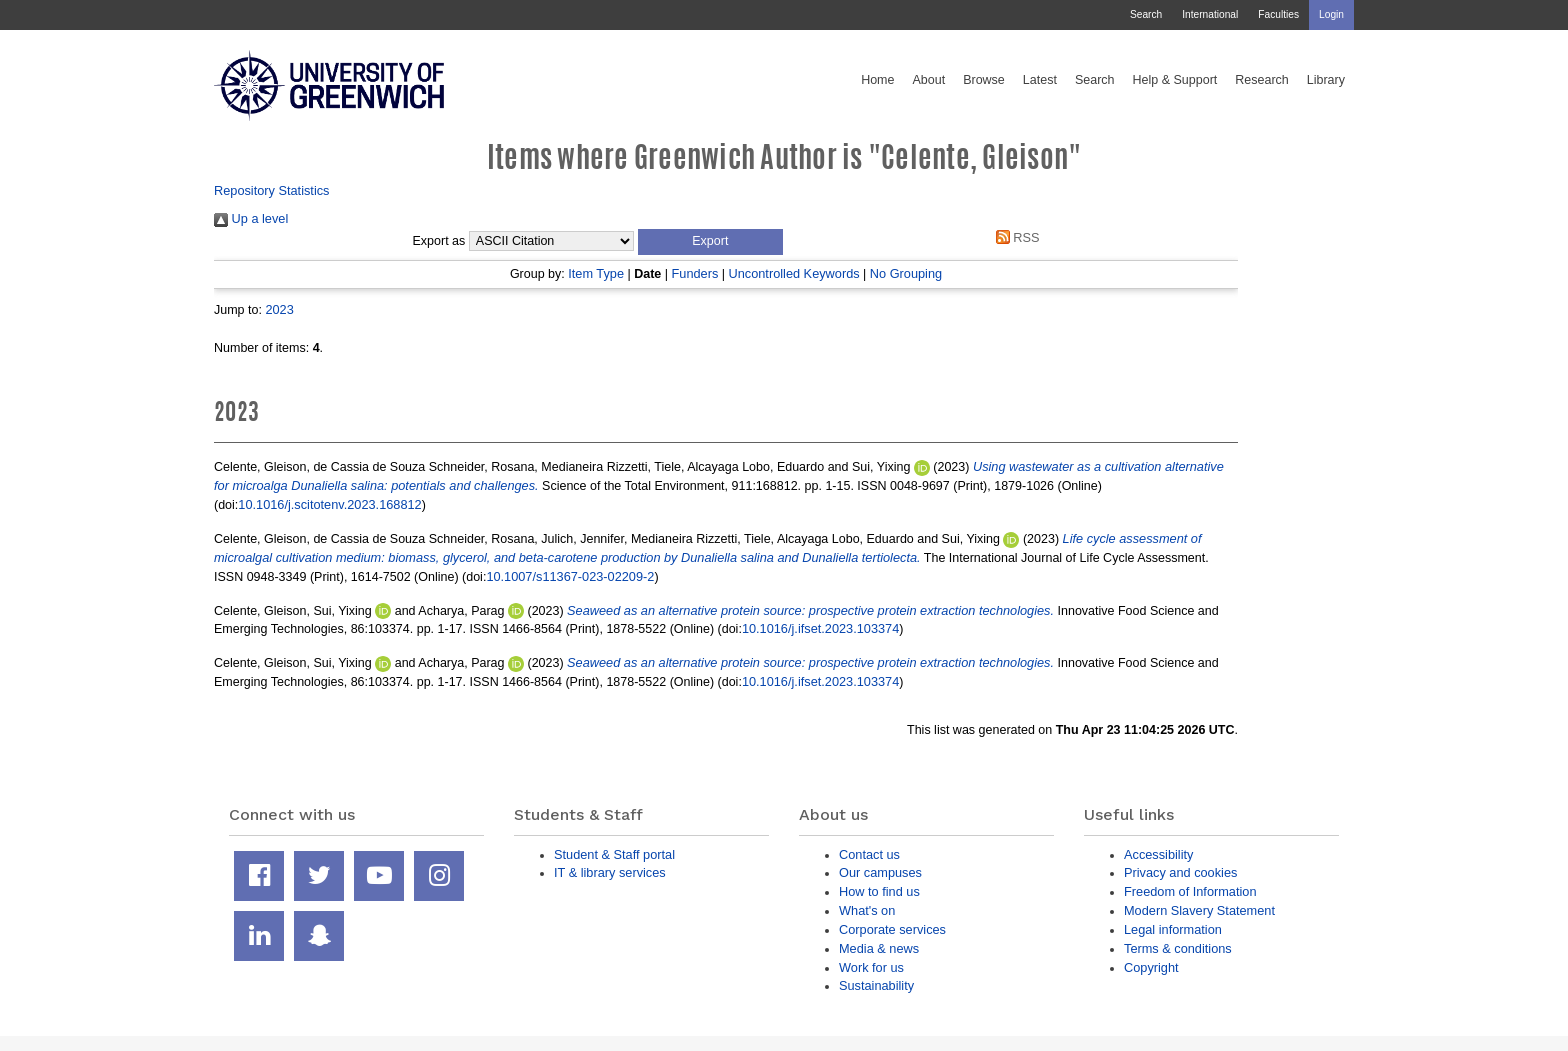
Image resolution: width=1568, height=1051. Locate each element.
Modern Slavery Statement (1199, 910)
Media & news (879, 948)
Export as (439, 241)
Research (1262, 80)
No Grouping (906, 273)
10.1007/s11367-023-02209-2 (570, 576)
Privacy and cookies (1180, 872)
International (1210, 14)
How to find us (879, 891)
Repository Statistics (272, 190)
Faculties (1278, 14)
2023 (279, 309)
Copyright (1151, 967)
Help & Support (1175, 80)
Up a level (251, 218)
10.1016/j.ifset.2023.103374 (820, 628)
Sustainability (876, 985)
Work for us (871, 967)
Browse (984, 80)
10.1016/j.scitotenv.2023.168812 (329, 504)
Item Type (596, 273)
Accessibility (1158, 854)
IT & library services (610, 872)
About (928, 80)
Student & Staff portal (614, 854)
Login (1331, 14)
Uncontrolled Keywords (794, 273)
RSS (1014, 237)
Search (1146, 14)
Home (877, 80)
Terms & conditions (1178, 948)
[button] (710, 242)
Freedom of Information (1190, 891)
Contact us (869, 854)
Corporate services (892, 929)
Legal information (1173, 929)
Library (1326, 80)
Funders (695, 273)
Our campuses (880, 872)
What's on (867, 910)
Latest (1040, 80)
